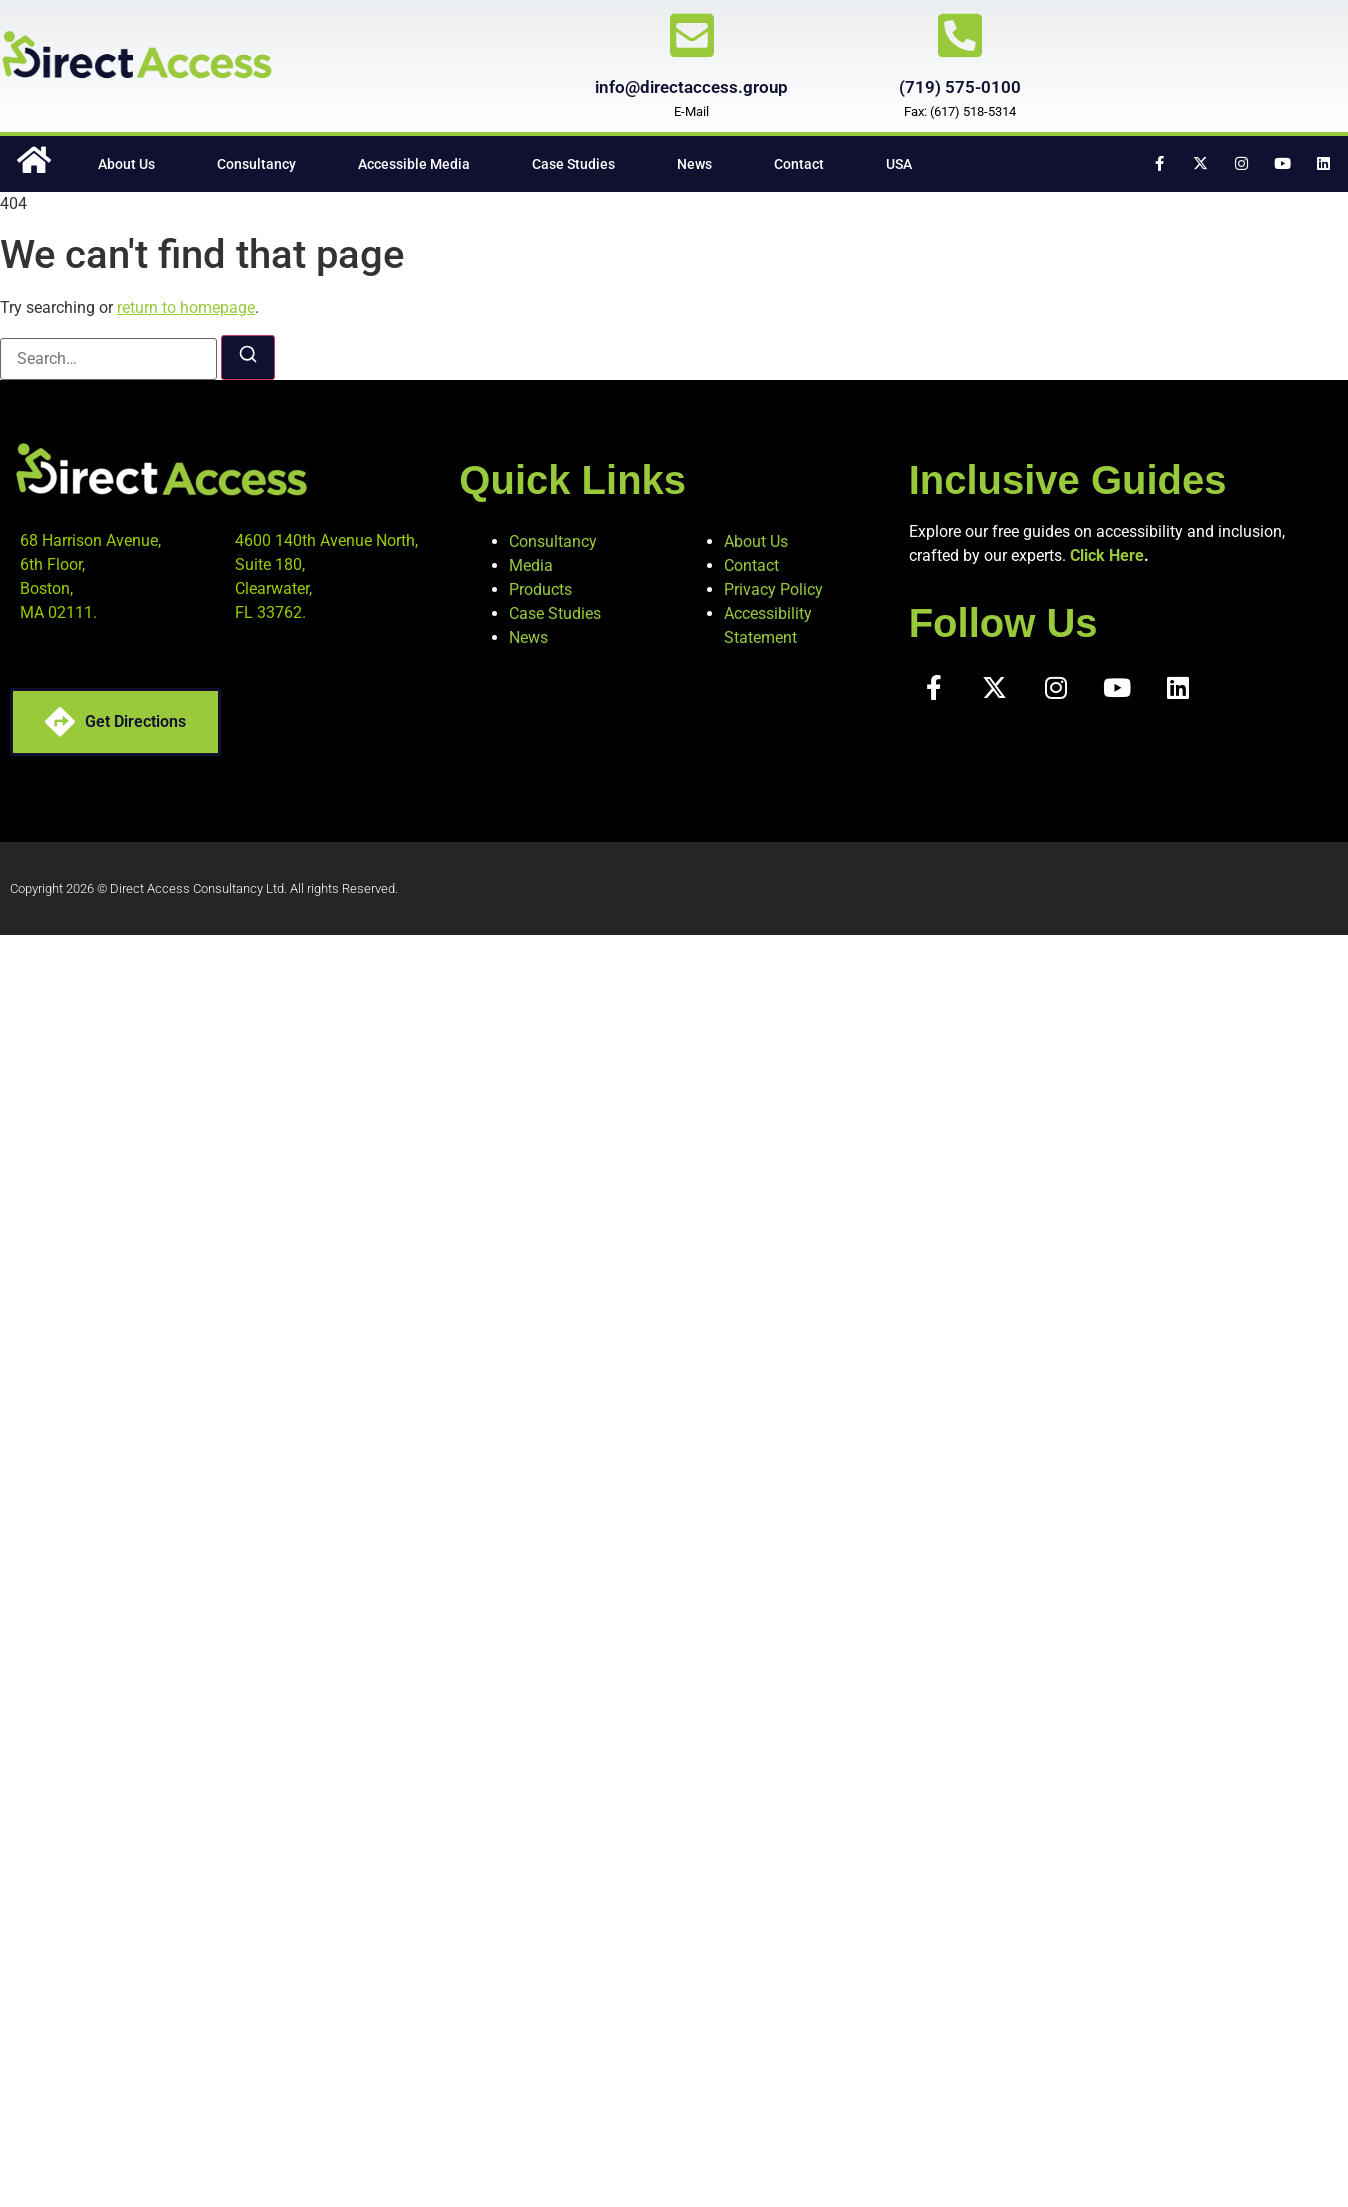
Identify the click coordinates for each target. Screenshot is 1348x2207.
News (694, 164)
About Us (126, 164)
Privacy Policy (773, 589)
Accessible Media (414, 164)
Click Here (1107, 555)
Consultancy (256, 164)
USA (899, 164)
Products (540, 589)
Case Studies (573, 164)
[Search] (248, 357)
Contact (799, 164)
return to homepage (186, 307)
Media (531, 565)
